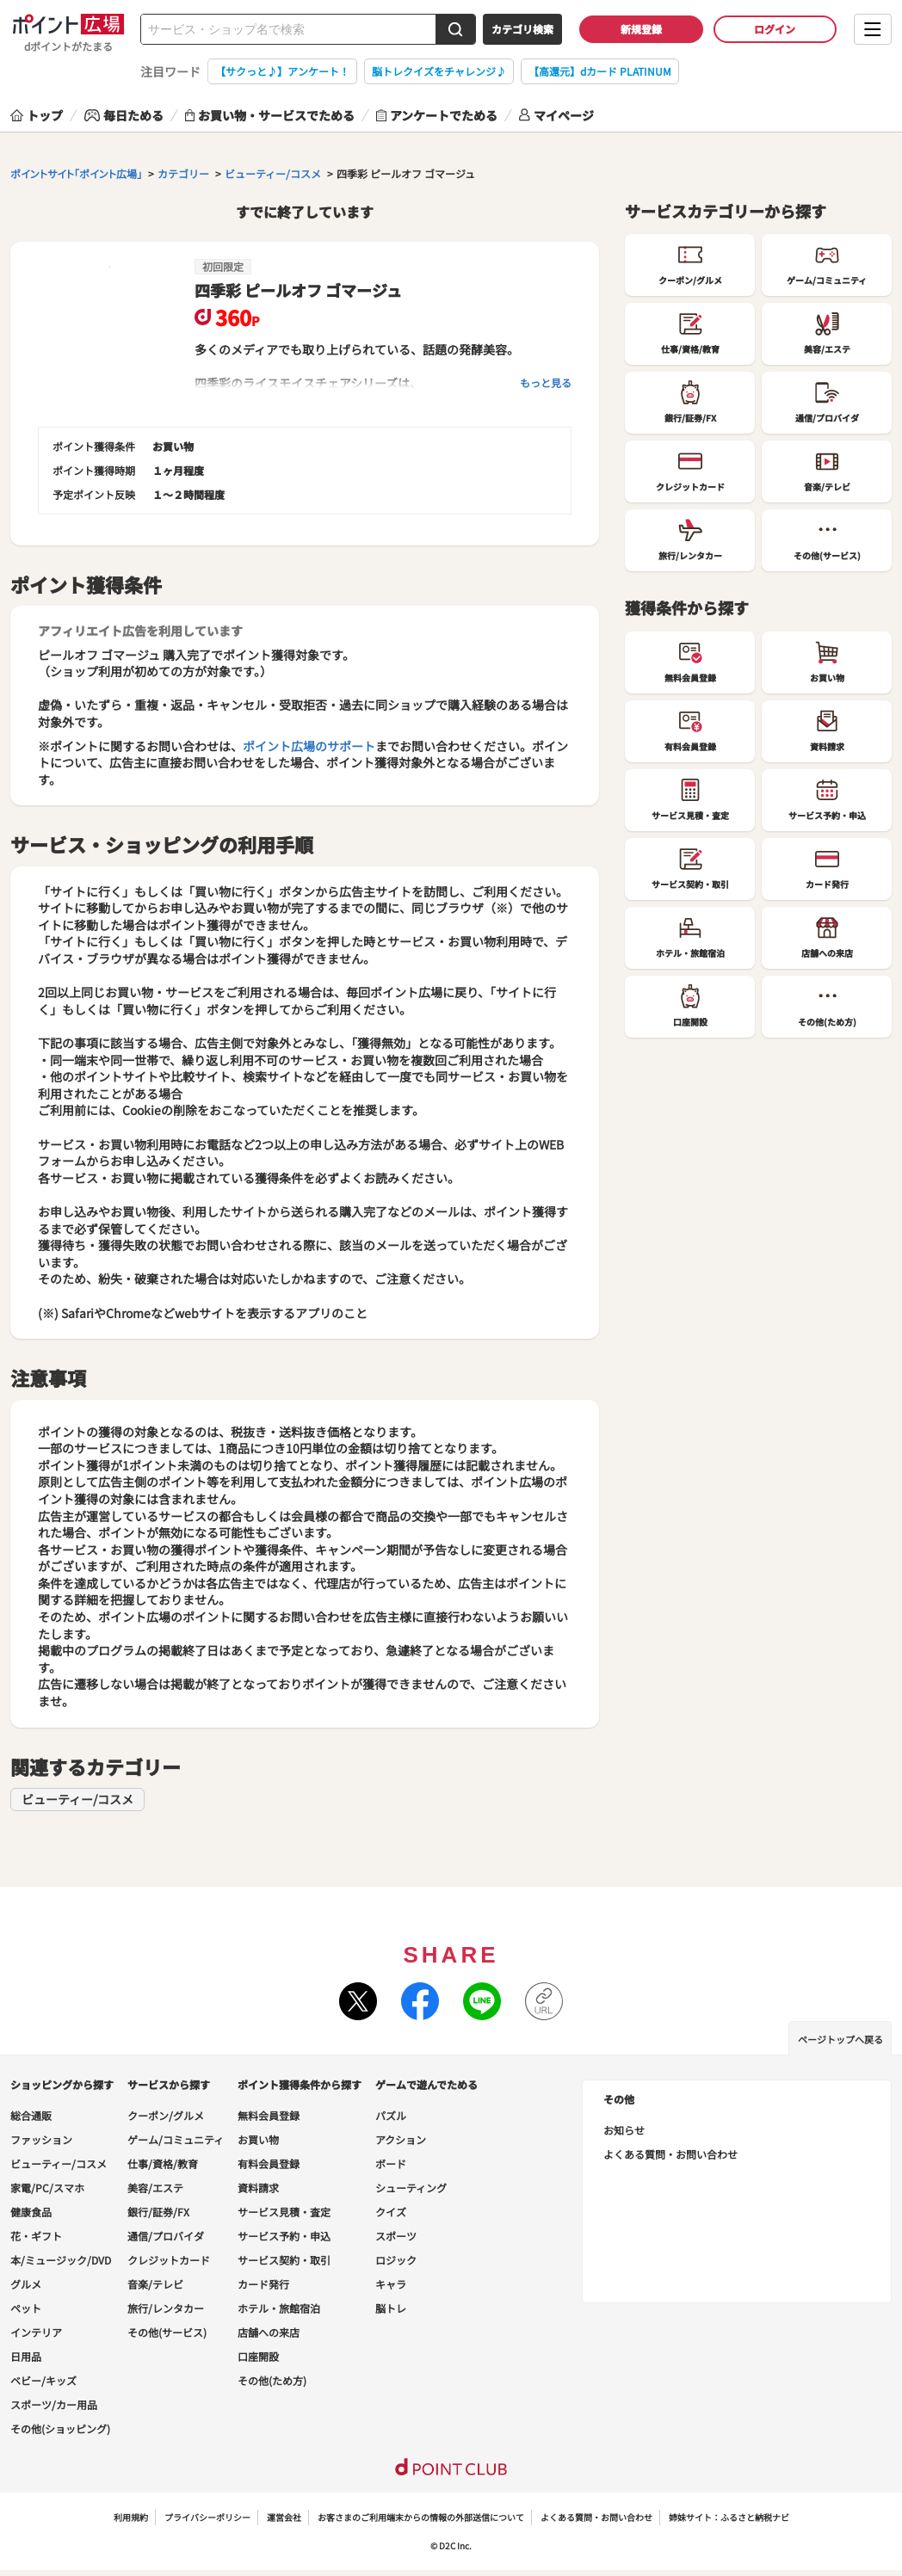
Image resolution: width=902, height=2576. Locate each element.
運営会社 (284, 2517)
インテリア (36, 2332)
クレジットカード (168, 2259)
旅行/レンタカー (165, 2308)
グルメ (25, 2284)
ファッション (41, 2139)
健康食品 (31, 2211)
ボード (390, 2163)
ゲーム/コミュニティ (175, 2139)
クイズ (390, 2211)
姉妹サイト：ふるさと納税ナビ (729, 2517)
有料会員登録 (269, 2163)
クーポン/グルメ (165, 2115)
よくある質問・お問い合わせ (670, 2154)
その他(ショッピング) (60, 2428)
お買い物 (258, 2139)
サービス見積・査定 (284, 2211)
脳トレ (390, 2308)
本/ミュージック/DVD (60, 2259)
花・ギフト (36, 2235)
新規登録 (641, 29)
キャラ (390, 2284)
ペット (25, 2308)
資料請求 (258, 2187)
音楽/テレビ (155, 2284)
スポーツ (396, 2235)
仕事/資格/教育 (162, 2163)
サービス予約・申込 (284, 2235)
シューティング (411, 2187)
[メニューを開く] (873, 29)
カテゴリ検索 (522, 29)
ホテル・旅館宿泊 (279, 2308)
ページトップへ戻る (840, 2039)
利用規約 (131, 2517)
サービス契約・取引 (284, 2259)
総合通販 (31, 2115)
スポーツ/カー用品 (53, 2404)
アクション (400, 2139)
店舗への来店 (269, 2332)
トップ (36, 115)
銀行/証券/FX (158, 2211)
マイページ (556, 115)
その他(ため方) (272, 2380)
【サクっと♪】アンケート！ (282, 71)
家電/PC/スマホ (47, 2187)
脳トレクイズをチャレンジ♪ (439, 71)
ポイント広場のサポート (309, 746)
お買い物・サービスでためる (270, 115)
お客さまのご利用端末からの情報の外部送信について (421, 2517)
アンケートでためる (436, 115)
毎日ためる (124, 115)
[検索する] (455, 29)
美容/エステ (155, 2187)
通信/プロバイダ (165, 2235)
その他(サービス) (167, 2332)
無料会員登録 (269, 2115)
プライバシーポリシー (207, 2517)
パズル (390, 2115)
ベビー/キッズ (43, 2380)
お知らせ (624, 2130)
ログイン (774, 29)
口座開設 (258, 2356)
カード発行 (263, 2284)
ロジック (396, 2259)
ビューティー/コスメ (77, 1799)
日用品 (25, 2356)
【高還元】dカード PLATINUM (599, 71)
